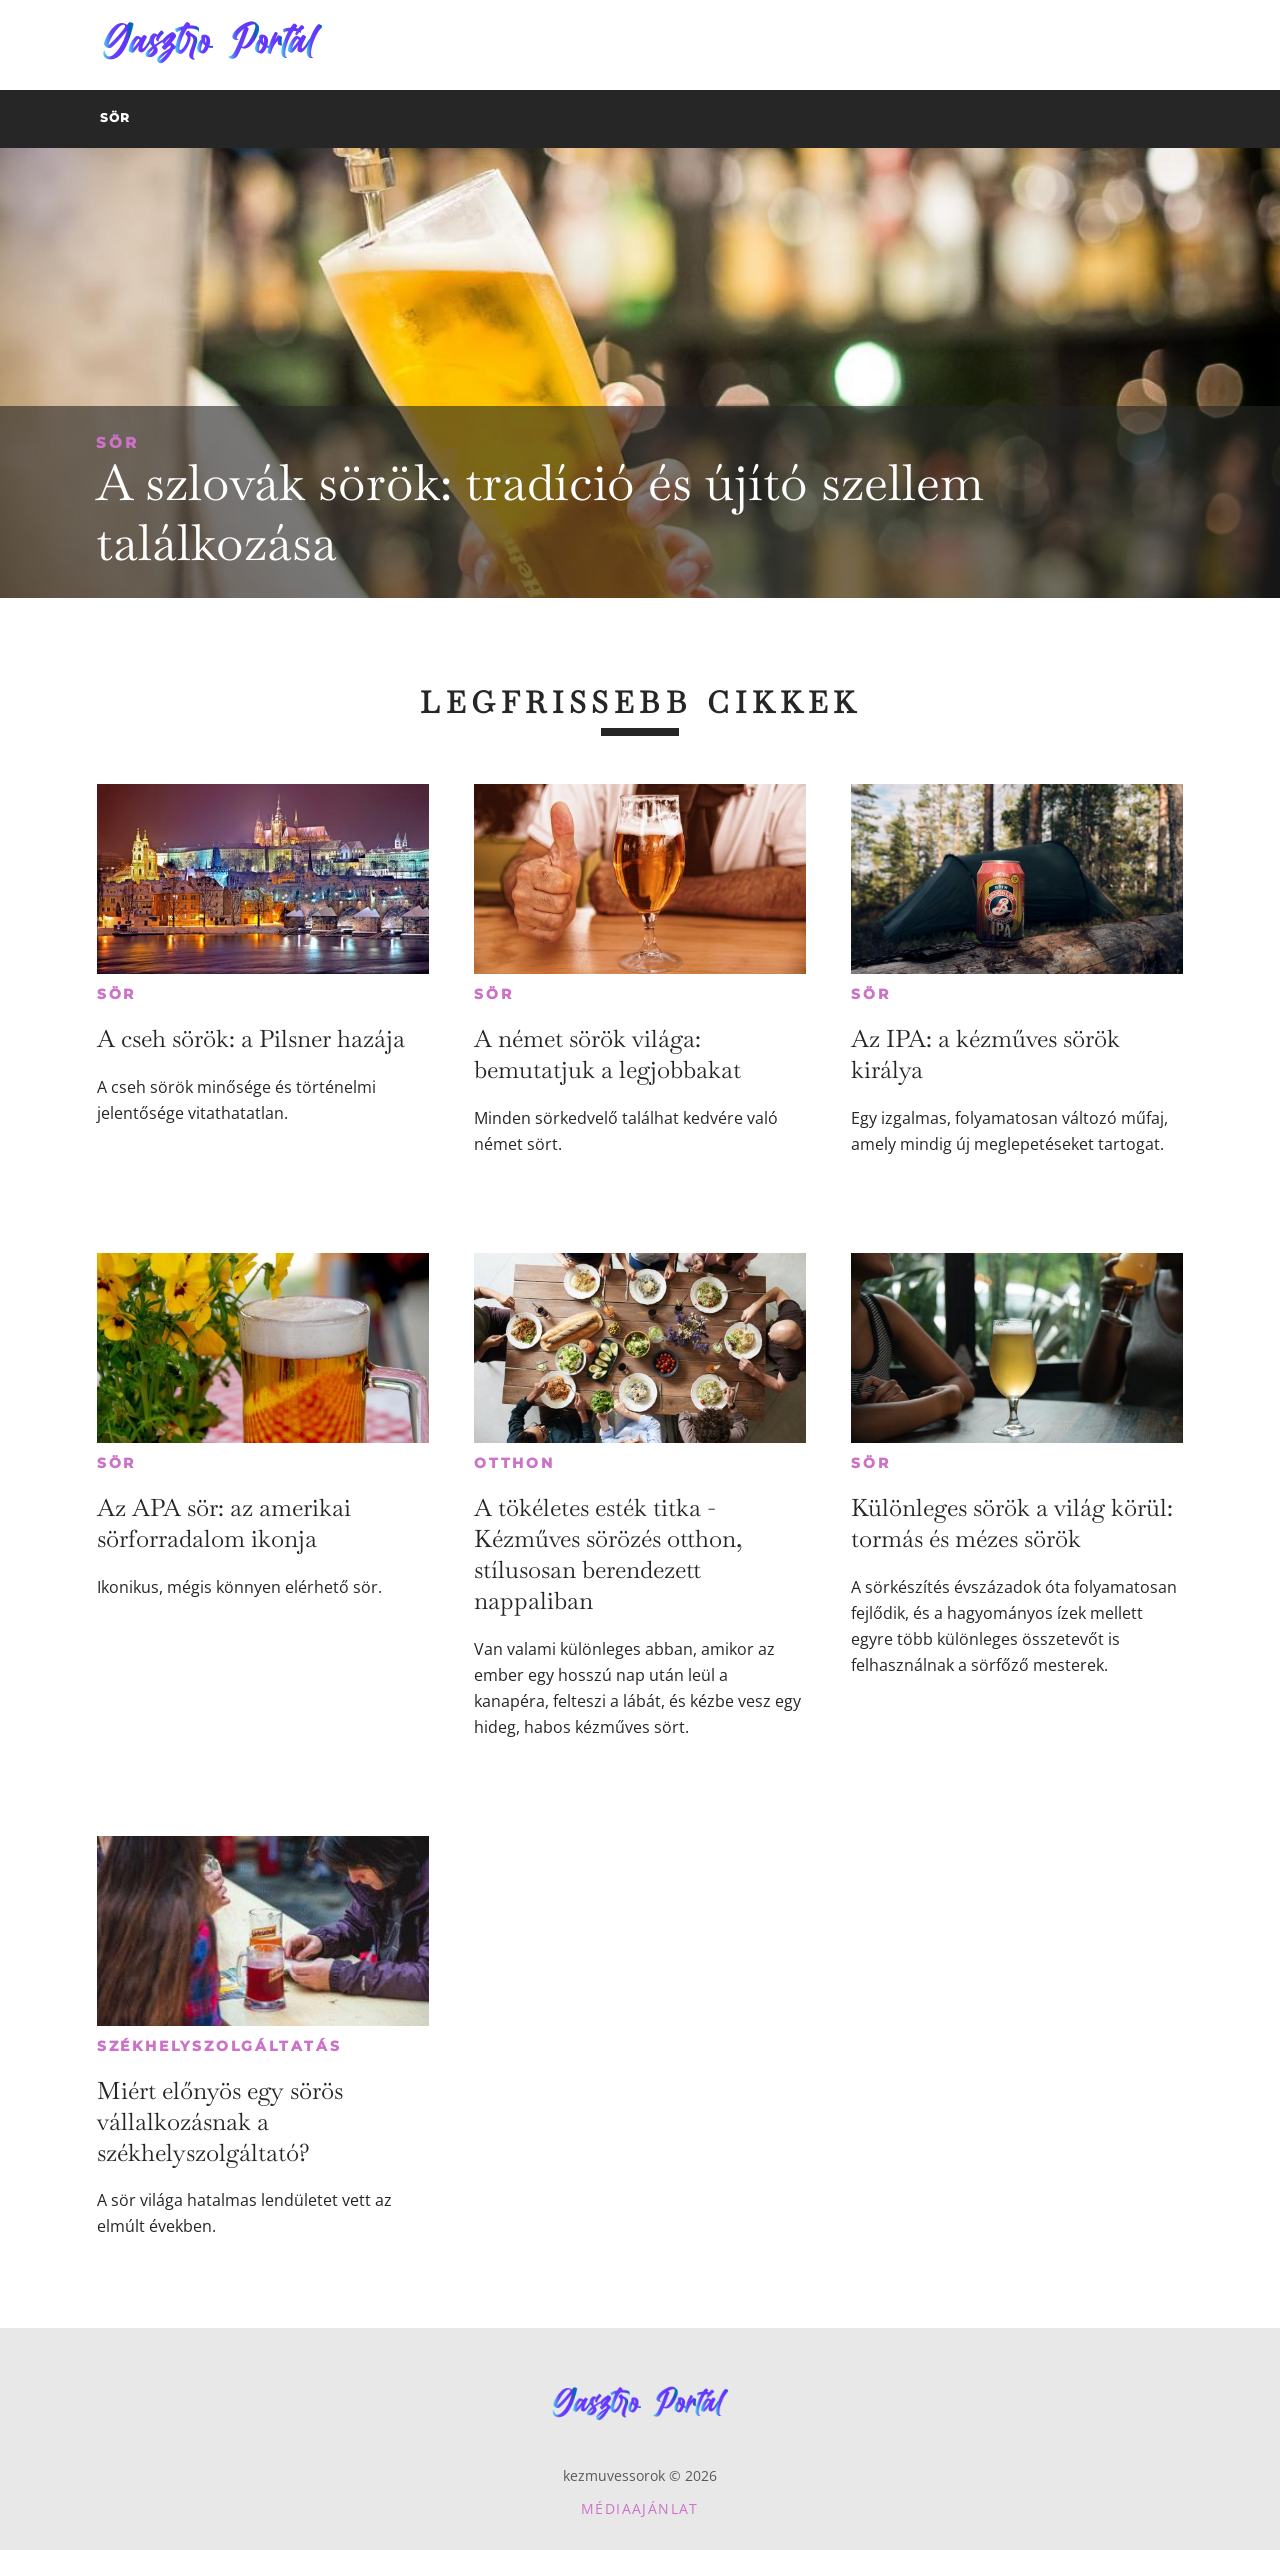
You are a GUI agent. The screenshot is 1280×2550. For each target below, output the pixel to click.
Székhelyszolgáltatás (219, 2046)
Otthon (514, 1463)
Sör (117, 442)
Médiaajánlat (640, 2508)
